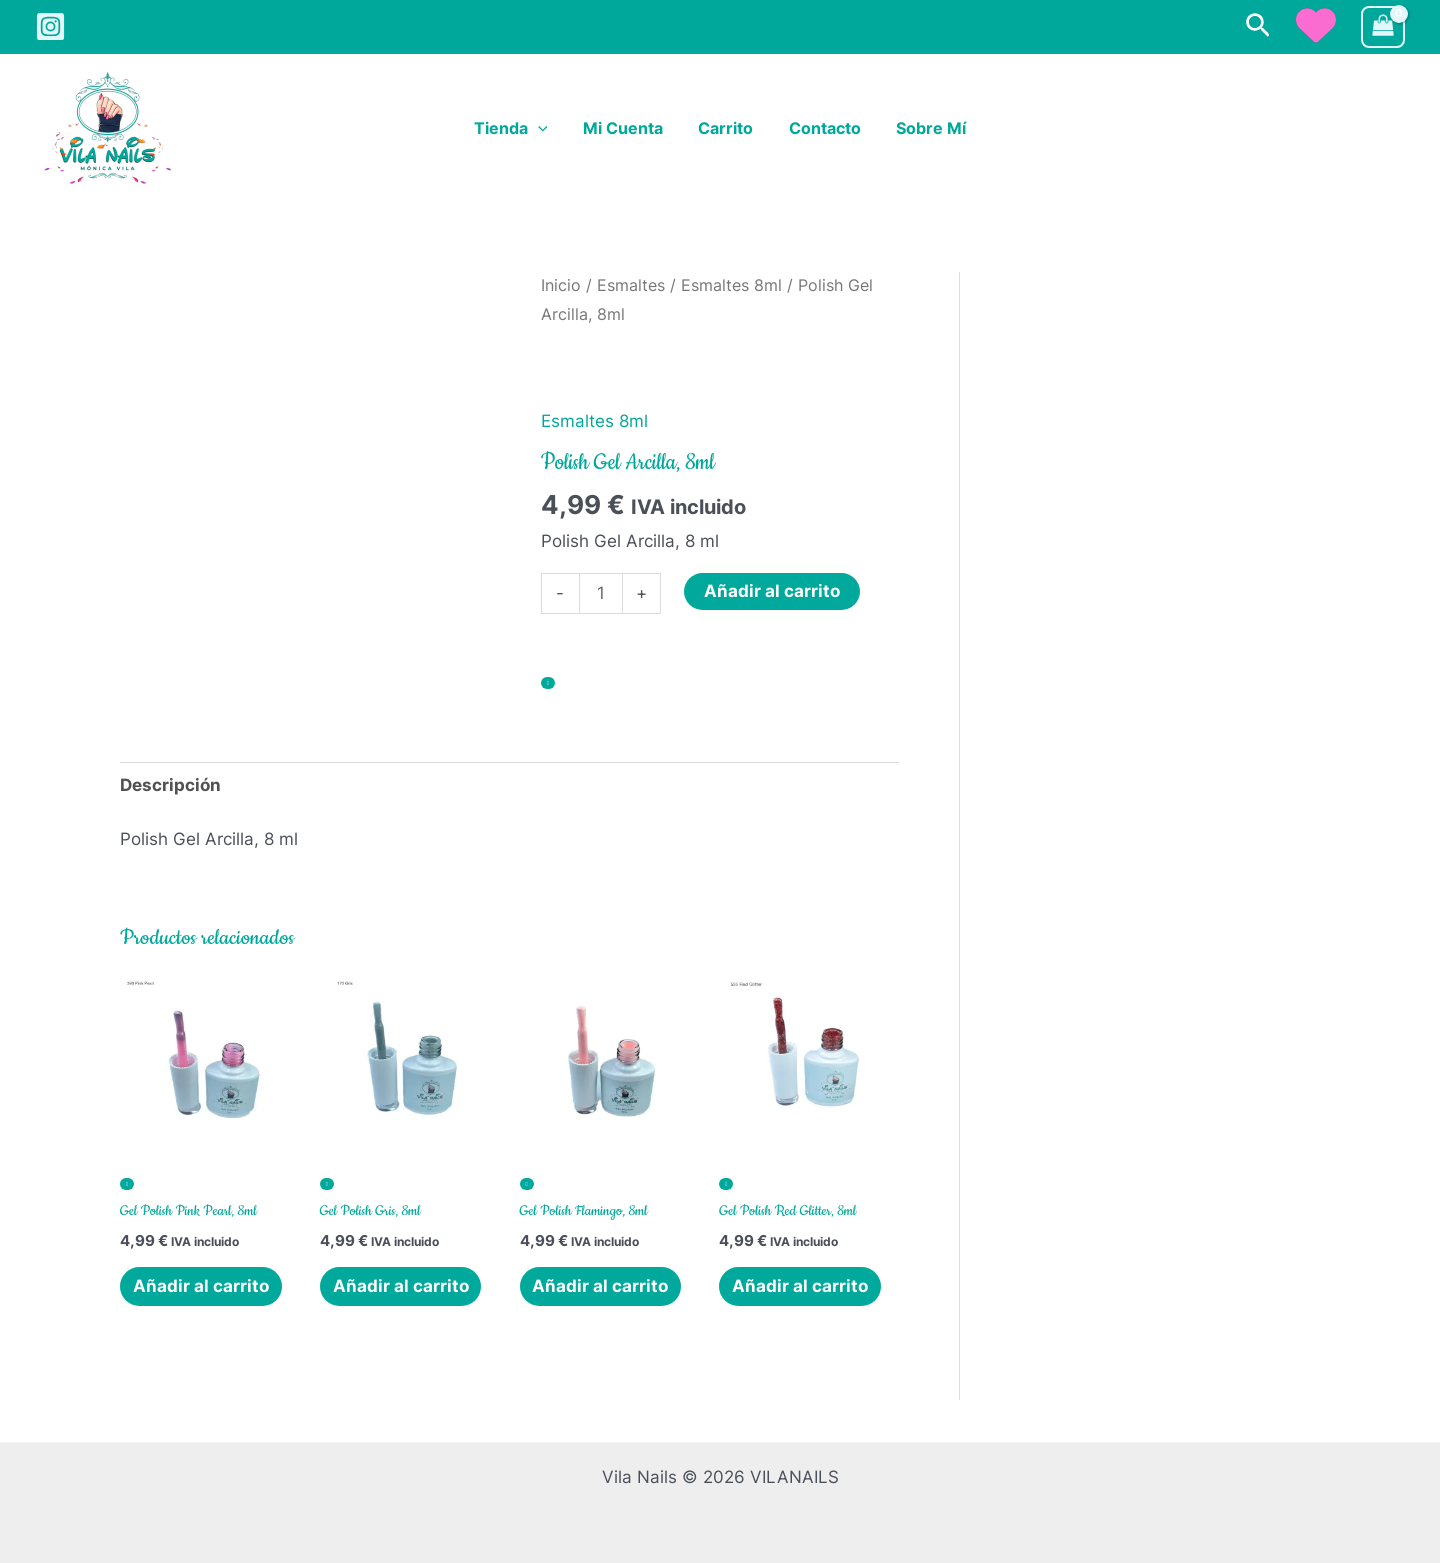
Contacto (821, 129)
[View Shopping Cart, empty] (1383, 27)
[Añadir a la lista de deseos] (548, 683)
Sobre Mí (924, 129)
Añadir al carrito (772, 591)
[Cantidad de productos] (601, 593)
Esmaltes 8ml (731, 285)
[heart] (1316, 25)
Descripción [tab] (170, 785)
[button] (1258, 26)
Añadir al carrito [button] (201, 1286)
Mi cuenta (626, 129)
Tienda (518, 129)
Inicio (561, 285)
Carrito (725, 129)
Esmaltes (631, 285)
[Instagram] (50, 26)
